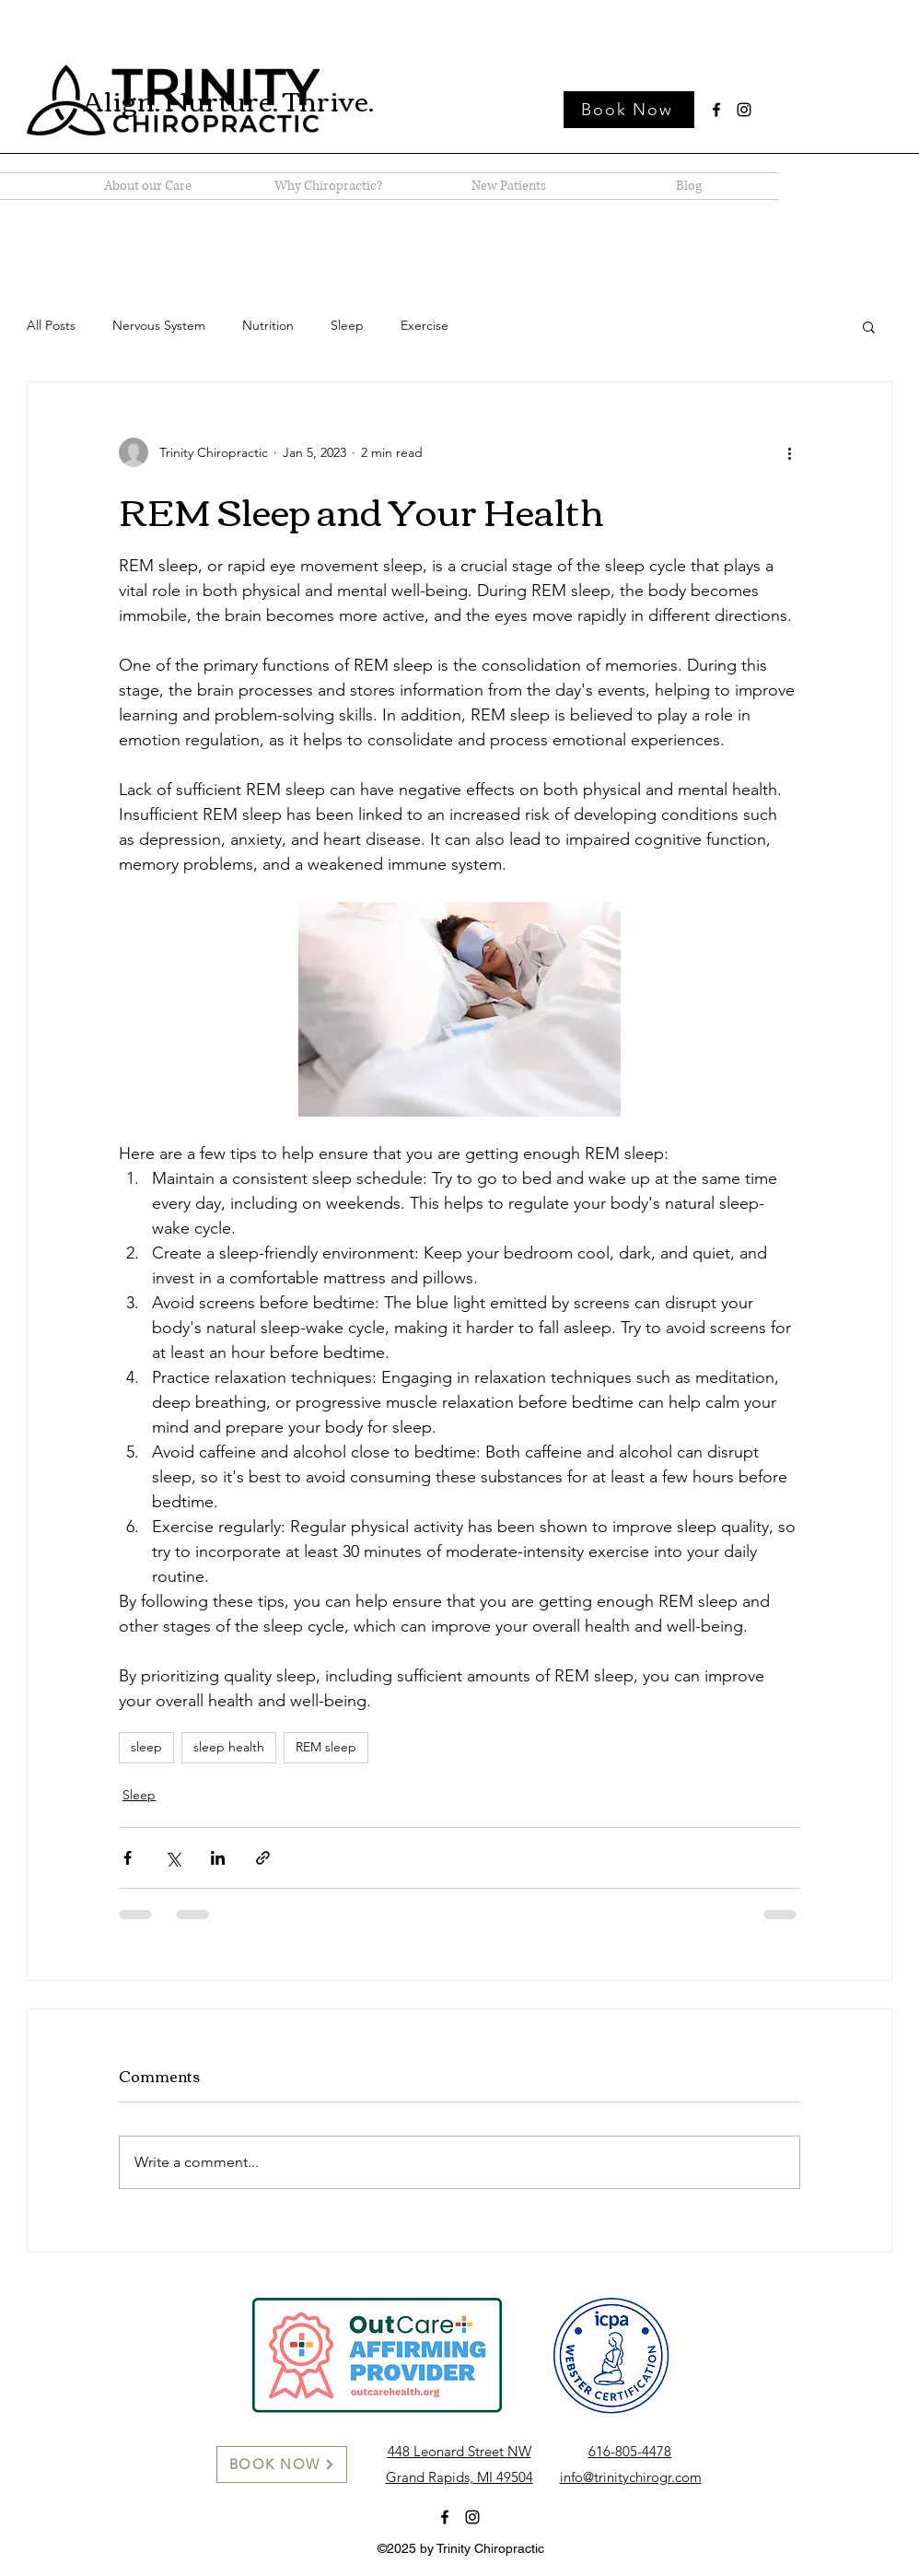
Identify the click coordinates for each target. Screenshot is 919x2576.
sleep (146, 1747)
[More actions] (789, 452)
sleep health (228, 1747)
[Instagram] (744, 109)
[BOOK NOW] (281, 2464)
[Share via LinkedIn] (218, 1858)
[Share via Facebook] (127, 1858)
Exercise (424, 325)
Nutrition (268, 325)
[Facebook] (716, 109)
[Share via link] (263, 1858)
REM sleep (326, 1747)
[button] (869, 326)
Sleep (347, 325)
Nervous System (158, 325)
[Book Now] (629, 109)
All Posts (51, 325)
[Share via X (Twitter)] (172, 1858)
